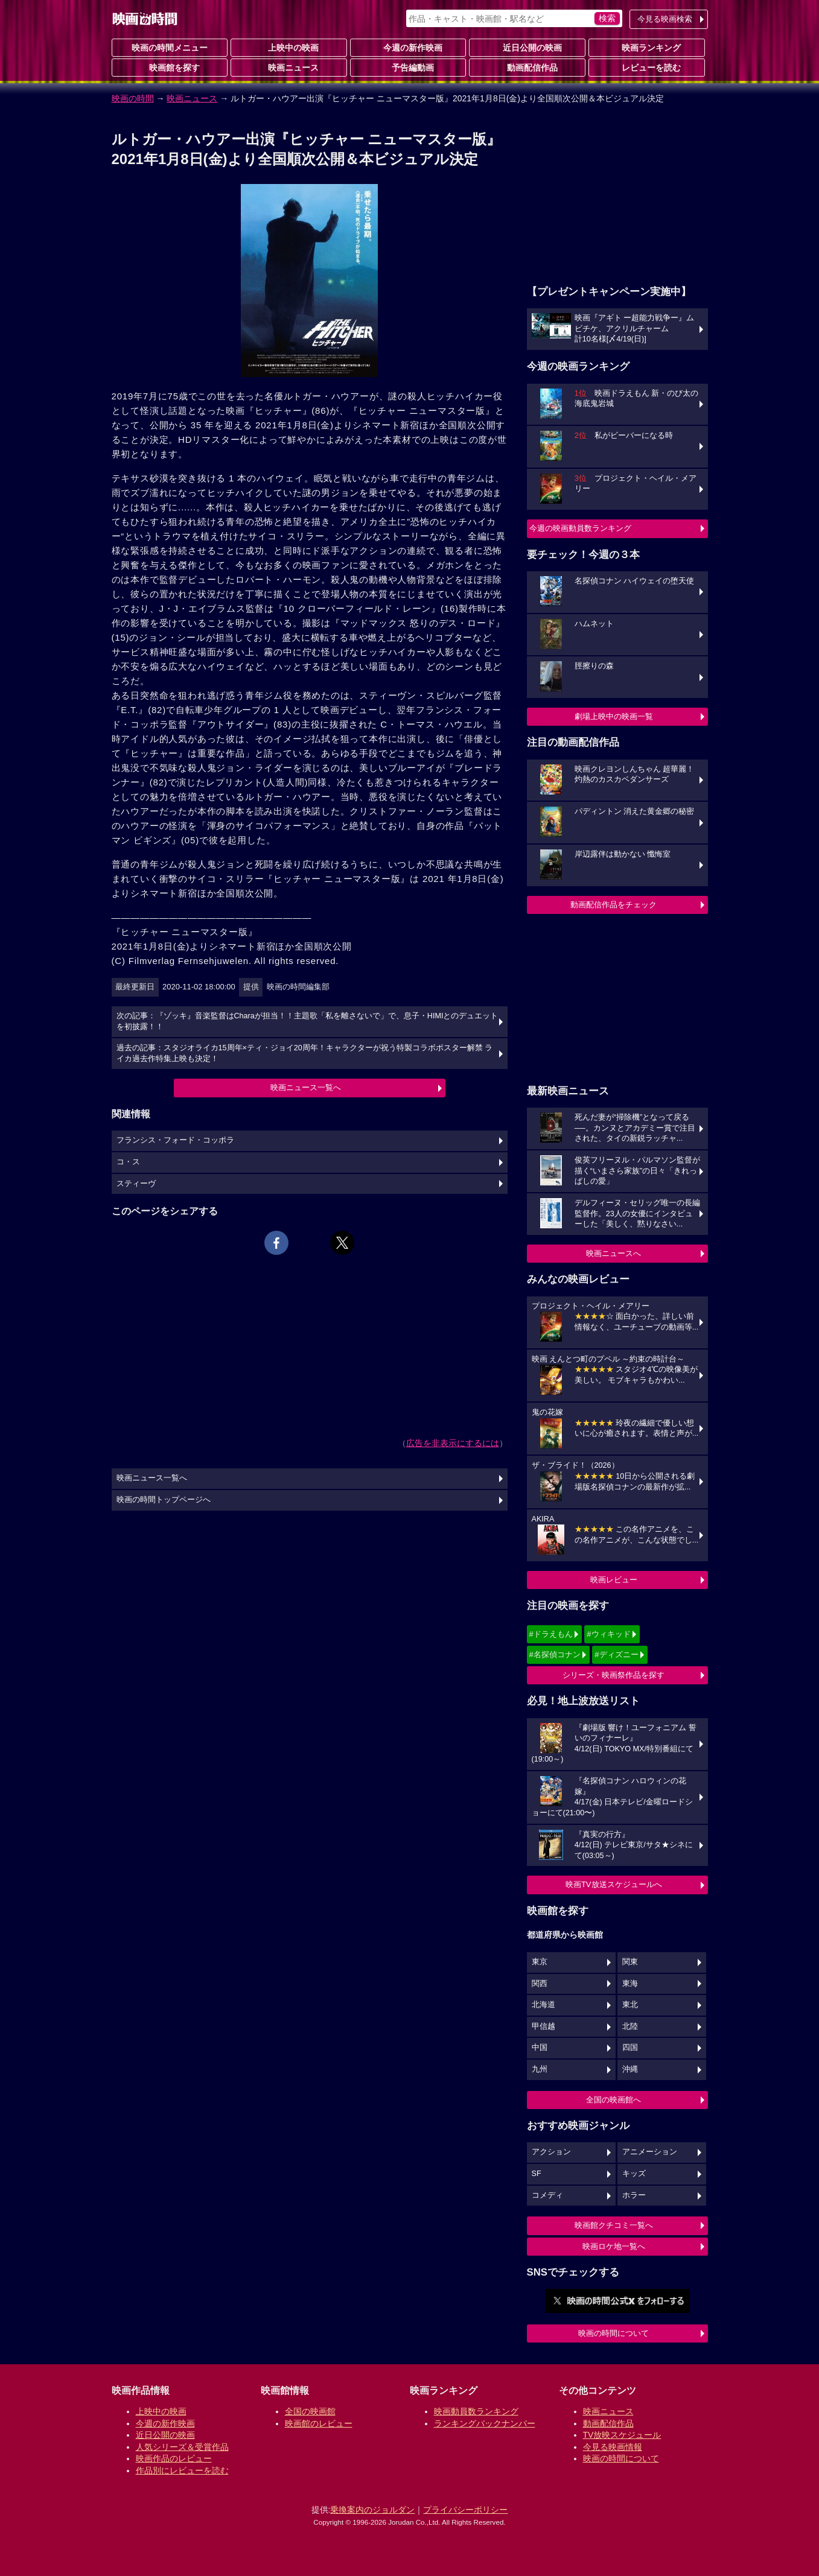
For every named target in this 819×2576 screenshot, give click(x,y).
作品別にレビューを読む (182, 2470)
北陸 (630, 2026)
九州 (539, 2069)
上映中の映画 (288, 47)
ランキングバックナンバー (484, 2423)
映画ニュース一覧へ (305, 1087)
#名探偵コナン (555, 1654)
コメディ (547, 2195)
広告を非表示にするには (452, 1443)
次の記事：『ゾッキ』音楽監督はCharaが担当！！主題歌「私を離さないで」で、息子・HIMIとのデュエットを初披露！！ (307, 1021)
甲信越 (543, 2026)
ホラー (634, 2195)
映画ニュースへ (613, 1253)
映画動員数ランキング (476, 2411)
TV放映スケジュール (622, 2435)
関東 (630, 1962)
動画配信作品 (527, 67)
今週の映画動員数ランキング (580, 528)
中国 (539, 2047)
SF (536, 2173)
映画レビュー (613, 1579)
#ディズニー (616, 1654)
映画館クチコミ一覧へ (614, 2225)
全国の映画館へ (613, 2099)
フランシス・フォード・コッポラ (175, 1140)
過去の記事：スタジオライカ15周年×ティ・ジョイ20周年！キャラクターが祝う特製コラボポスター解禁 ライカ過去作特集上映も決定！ (304, 1053)
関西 (539, 1983)
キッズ (634, 2173)
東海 (630, 1983)
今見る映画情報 (612, 2447)
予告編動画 (408, 67)
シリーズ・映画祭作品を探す (613, 1675)
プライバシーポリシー (465, 2509)
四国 (630, 2047)
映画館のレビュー (318, 2423)
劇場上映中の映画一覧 (614, 716)
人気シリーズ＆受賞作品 (182, 2447)
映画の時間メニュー (170, 47)
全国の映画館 (310, 2411)
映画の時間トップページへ (163, 1500)
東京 (539, 1962)
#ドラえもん (551, 1634)
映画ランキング (646, 47)
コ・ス (128, 1162)
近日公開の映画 (527, 47)
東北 (630, 2004)
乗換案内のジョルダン (372, 2509)
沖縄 (630, 2069)
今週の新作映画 (408, 47)
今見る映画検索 (664, 19)
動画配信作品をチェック (613, 904)
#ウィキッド (608, 1634)
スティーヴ (136, 1183)
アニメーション (649, 2152)
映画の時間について (613, 2333)
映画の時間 (133, 98)
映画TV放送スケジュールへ (614, 1884)
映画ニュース (288, 67)
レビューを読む (646, 67)
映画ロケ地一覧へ (613, 2246)
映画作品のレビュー (174, 2458)
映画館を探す (169, 67)
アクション (551, 2152)
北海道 (543, 2004)
